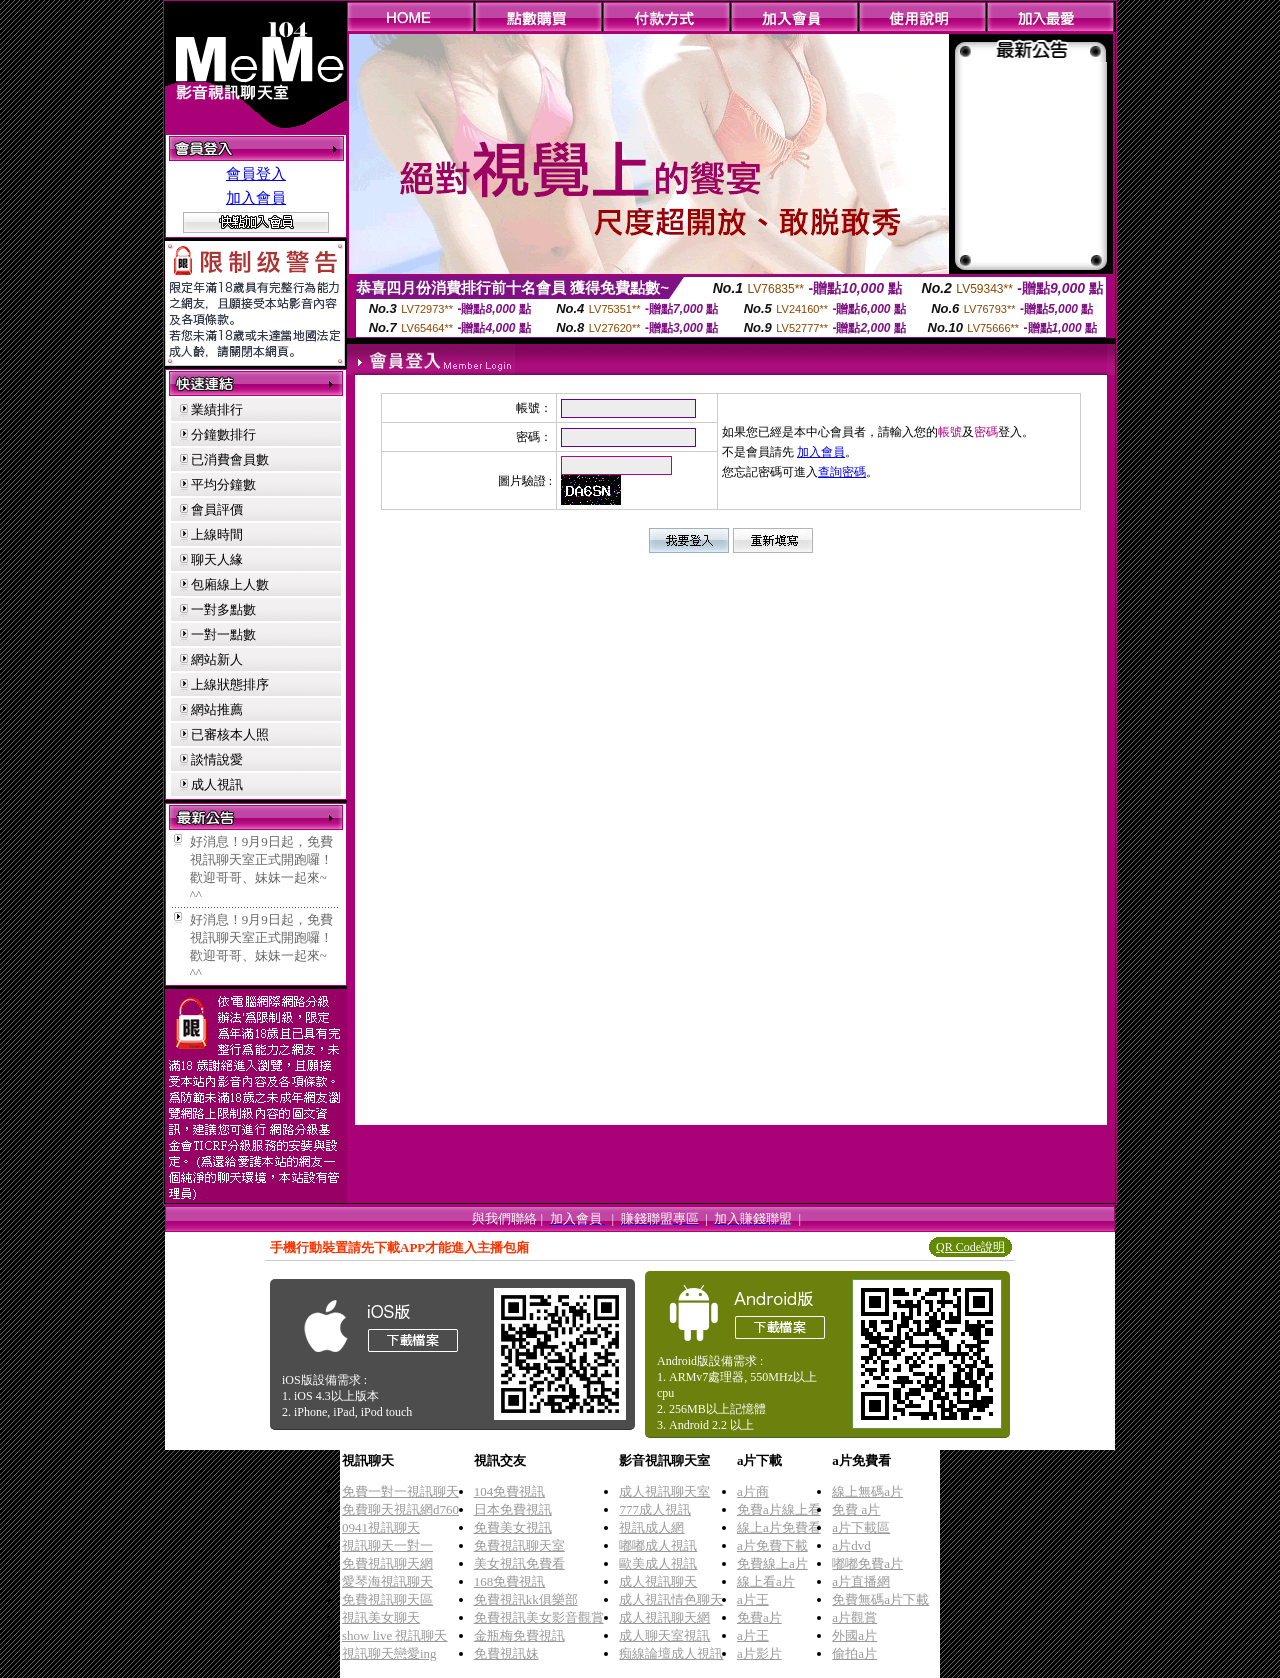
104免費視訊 (510, 1491)
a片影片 (759, 1653)
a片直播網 (861, 1581)
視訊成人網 (651, 1527)
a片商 (753, 1491)
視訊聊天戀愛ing (389, 1653)
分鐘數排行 (223, 434)
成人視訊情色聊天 (671, 1599)
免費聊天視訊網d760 (400, 1509)
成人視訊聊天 (658, 1581)
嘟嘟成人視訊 (658, 1545)
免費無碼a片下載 (880, 1599)
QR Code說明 (970, 1247)
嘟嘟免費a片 (867, 1563)
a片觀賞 (854, 1617)
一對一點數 (223, 634)
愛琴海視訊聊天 (387, 1581)
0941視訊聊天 (381, 1527)
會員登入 (256, 174)
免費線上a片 (772, 1563)
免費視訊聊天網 (387, 1563)
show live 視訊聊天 (394, 1635)
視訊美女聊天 (381, 1617)
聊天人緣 (217, 559)
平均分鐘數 (223, 484)
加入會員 (256, 198)
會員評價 (217, 509)
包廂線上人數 (230, 584)
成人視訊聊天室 (664, 1491)
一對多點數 (223, 609)
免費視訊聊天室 (519, 1545)
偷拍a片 (854, 1653)
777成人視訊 (655, 1509)
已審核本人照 (230, 734)
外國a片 (854, 1635)
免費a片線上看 (779, 1509)
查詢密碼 (842, 472)
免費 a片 (856, 1509)
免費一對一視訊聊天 (400, 1491)
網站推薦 (217, 709)
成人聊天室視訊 (664, 1635)
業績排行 (217, 409)
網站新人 (217, 659)
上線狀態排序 (230, 684)
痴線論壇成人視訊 (671, 1653)
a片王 (753, 1599)
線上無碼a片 (867, 1491)
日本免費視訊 (513, 1509)
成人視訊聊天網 (664, 1617)
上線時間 (217, 534)
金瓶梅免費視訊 (519, 1635)
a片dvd (851, 1545)
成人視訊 (217, 784)
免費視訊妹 (506, 1653)
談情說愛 (217, 759)
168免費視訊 (510, 1581)
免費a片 (759, 1617)
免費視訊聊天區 (387, 1599)
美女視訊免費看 (519, 1563)
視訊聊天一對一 (387, 1545)
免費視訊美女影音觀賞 (539, 1617)
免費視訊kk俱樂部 (526, 1599)
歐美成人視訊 (658, 1563)
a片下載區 (861, 1527)
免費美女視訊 (513, 1527)
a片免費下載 (772, 1545)
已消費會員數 (230, 459)
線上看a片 (766, 1581)
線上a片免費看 (779, 1527)
